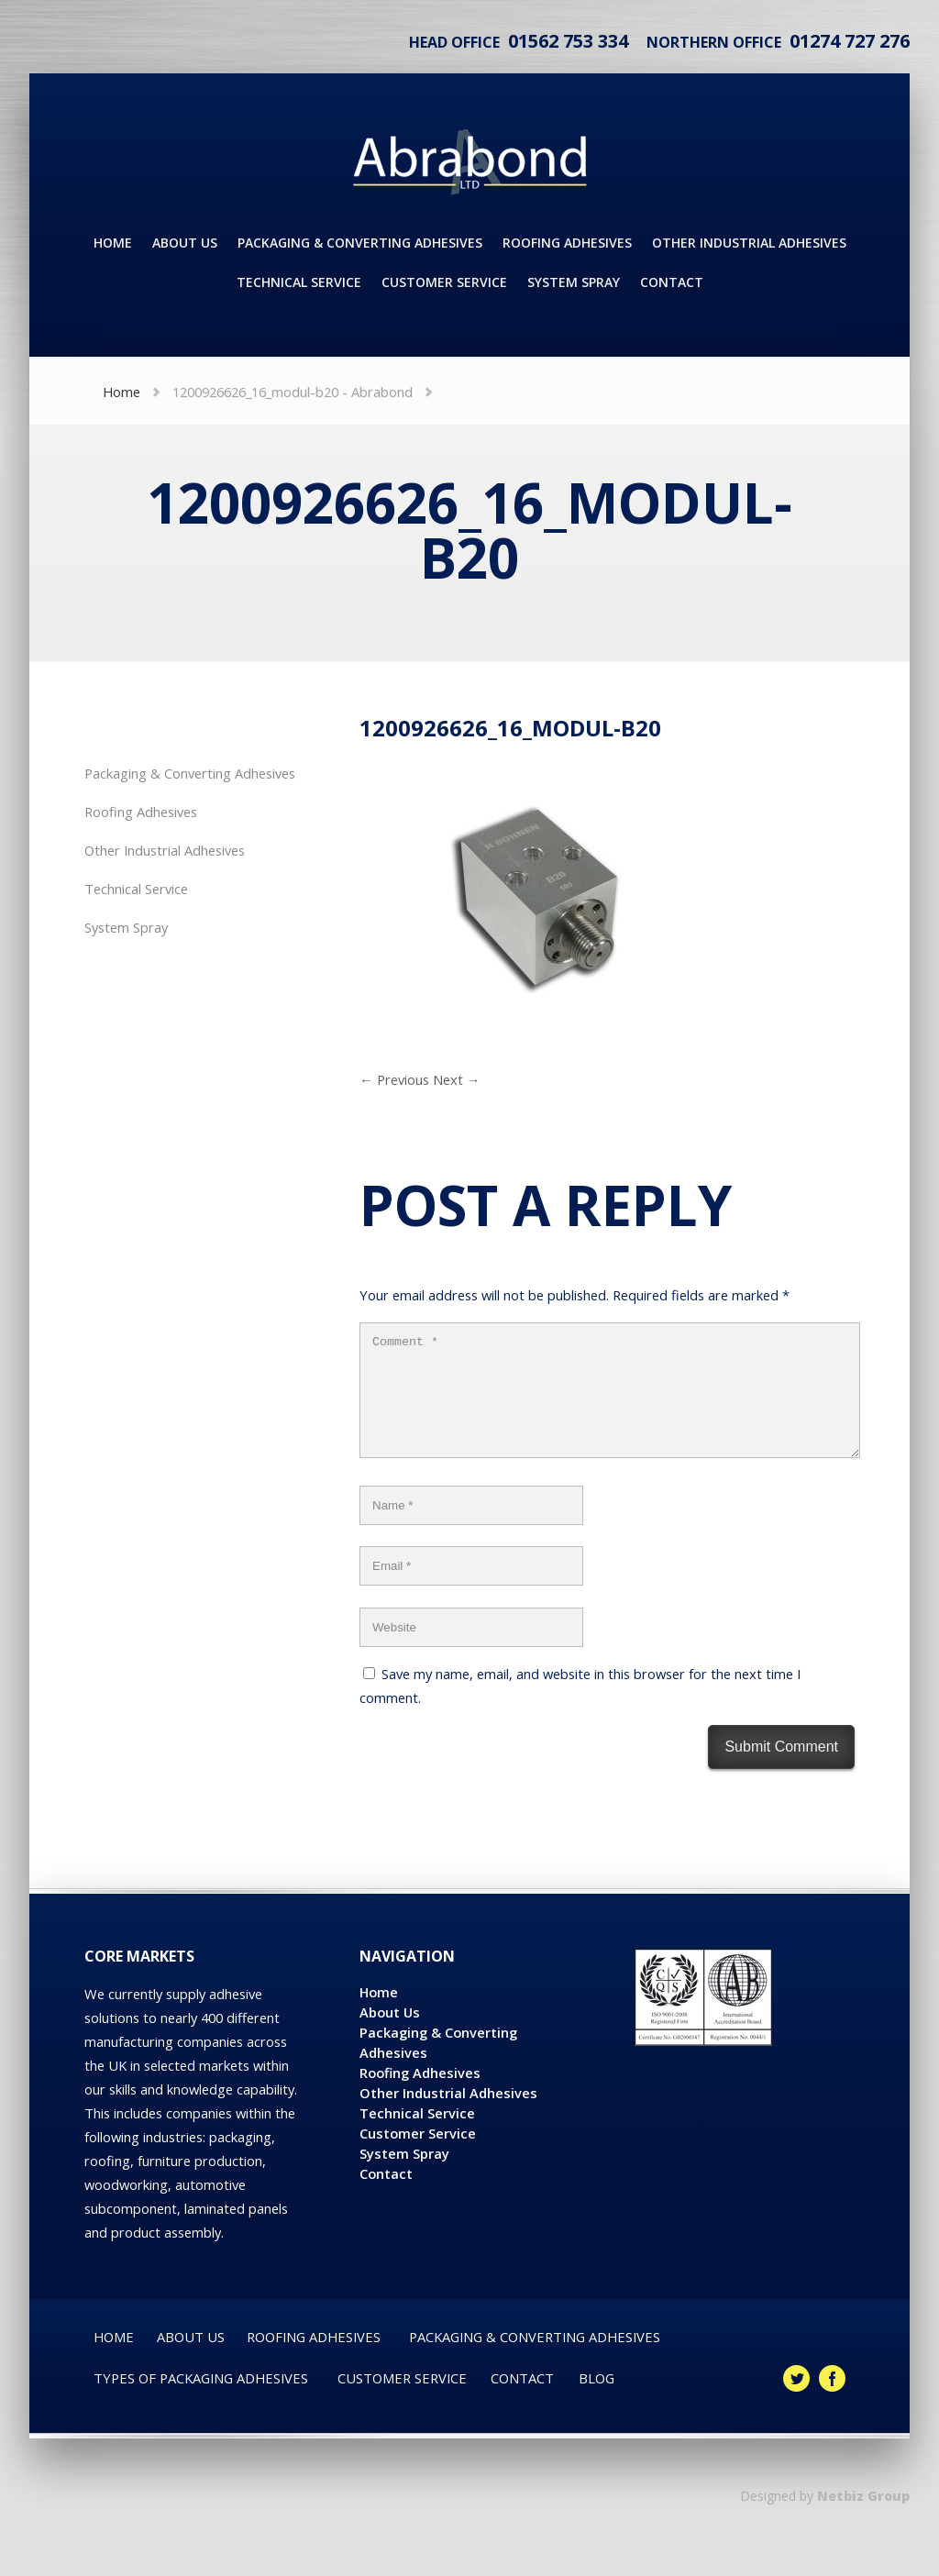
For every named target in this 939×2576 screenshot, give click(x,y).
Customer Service (417, 2155)
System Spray (126, 927)
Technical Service (136, 888)
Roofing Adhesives (140, 811)
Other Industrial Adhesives (164, 850)
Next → (457, 1079)
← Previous (394, 1079)
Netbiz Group (863, 2517)
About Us (389, 2034)
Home (121, 391)
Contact (386, 2195)
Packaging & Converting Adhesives (189, 773)
